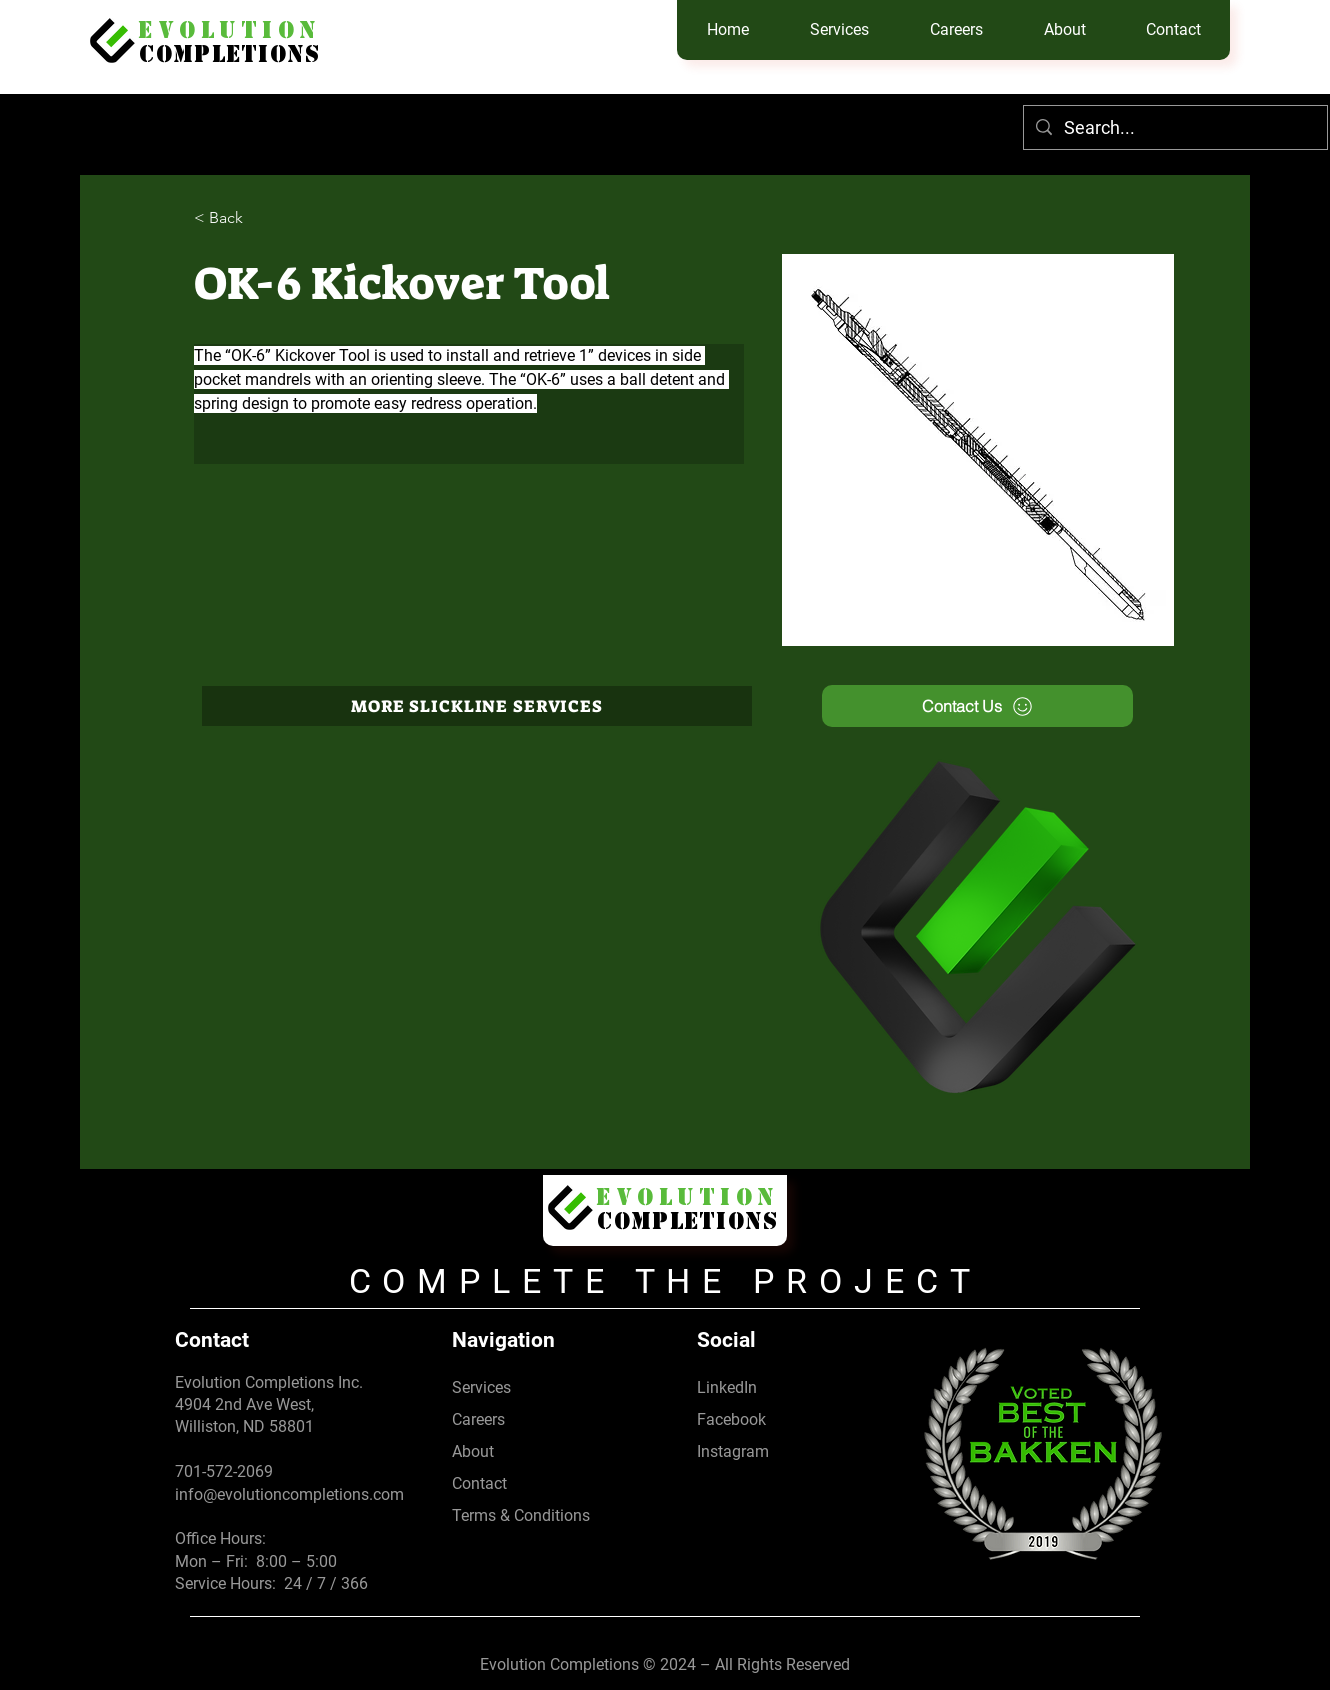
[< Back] (233, 218)
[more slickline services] (477, 706)
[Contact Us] (977, 706)
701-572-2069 (224, 1471)
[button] (839, 30)
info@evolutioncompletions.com (289, 1494)
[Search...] (1174, 127)
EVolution (230, 33)
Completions (230, 57)
